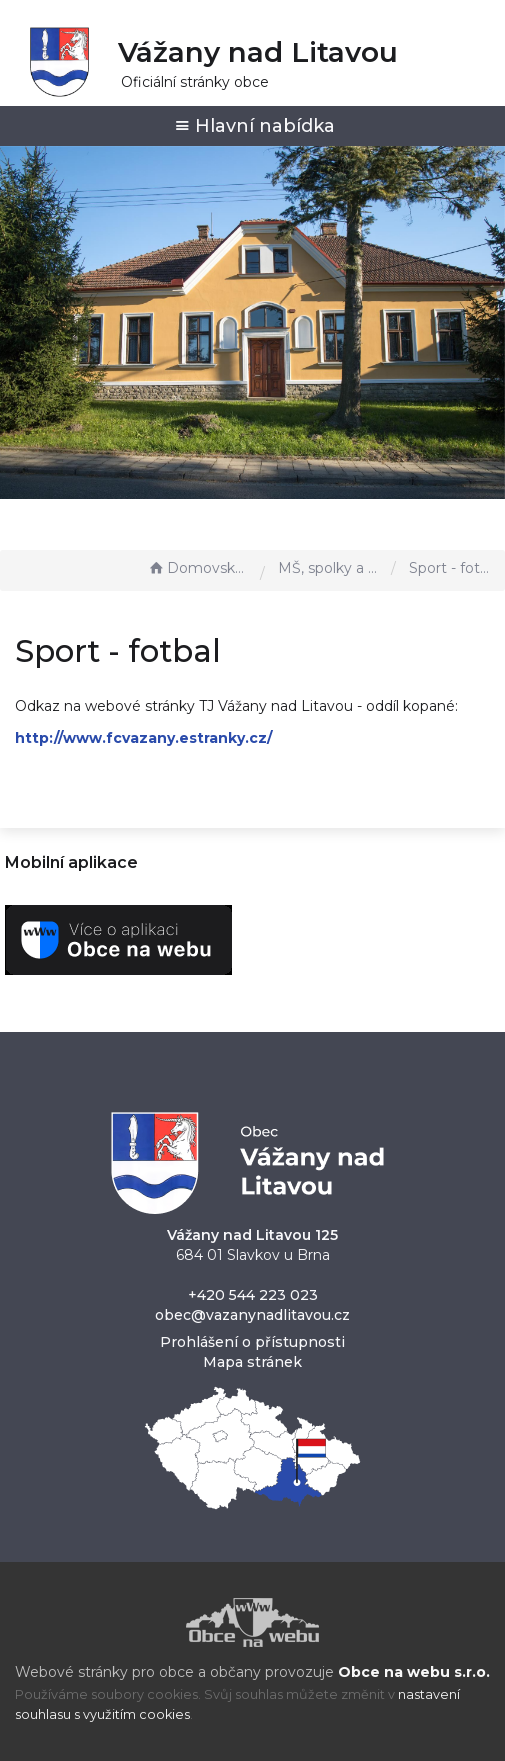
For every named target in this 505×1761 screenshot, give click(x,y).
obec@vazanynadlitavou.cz (252, 1315)
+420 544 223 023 (253, 1295)
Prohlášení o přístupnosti (252, 1342)
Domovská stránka (199, 568)
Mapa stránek (252, 1362)
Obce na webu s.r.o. (414, 1672)
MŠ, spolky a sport (330, 568)
